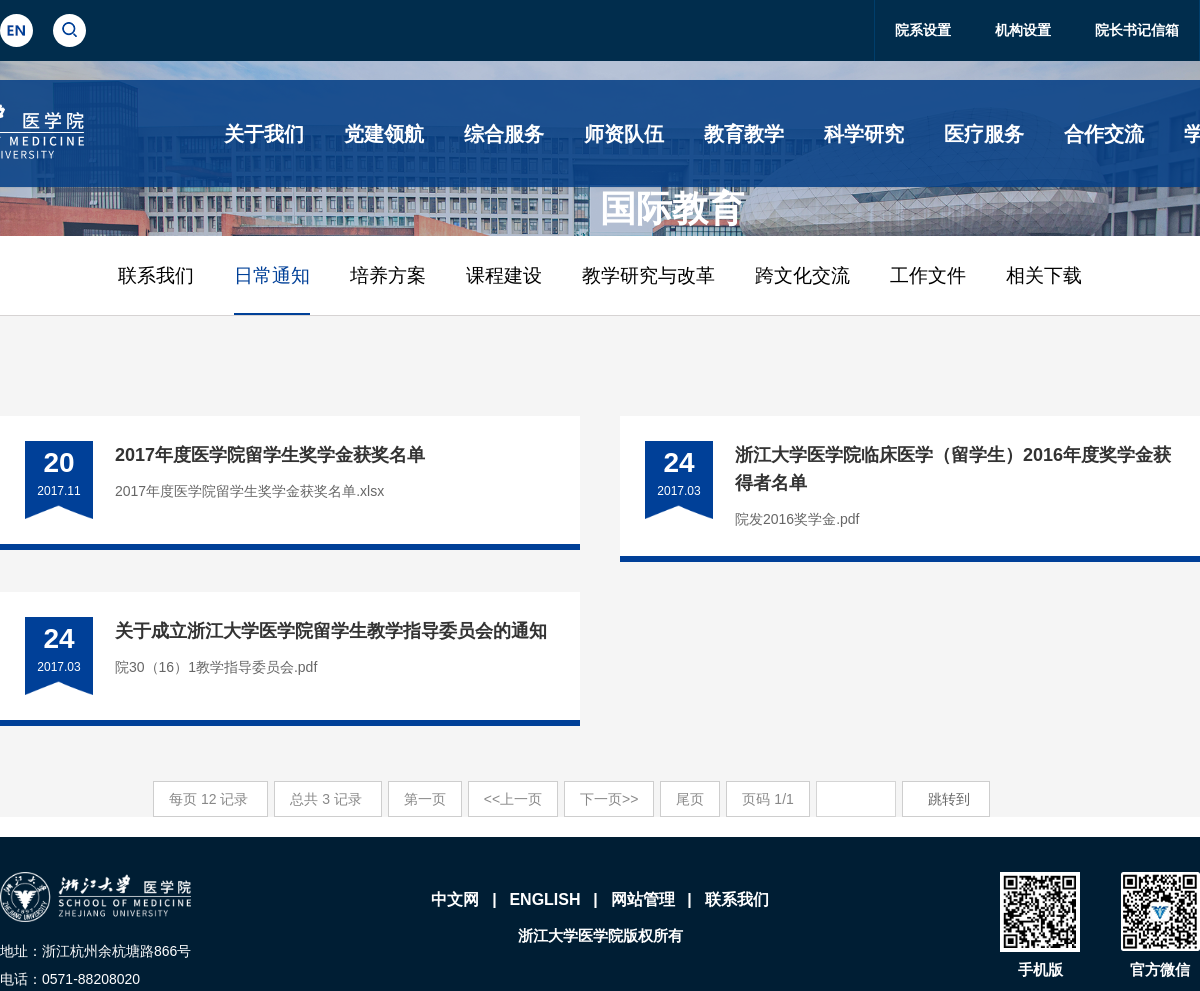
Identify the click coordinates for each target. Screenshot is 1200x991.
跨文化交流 (802, 275)
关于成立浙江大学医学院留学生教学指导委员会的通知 (331, 631)
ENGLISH (544, 899)
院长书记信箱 (1137, 30)
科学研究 (864, 134)
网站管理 (643, 899)
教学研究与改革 (648, 275)
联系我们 (156, 275)
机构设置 (1023, 30)
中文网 (455, 899)
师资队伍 (624, 134)
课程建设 (504, 275)
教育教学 (744, 134)
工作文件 (928, 275)
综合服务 (504, 134)
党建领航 (384, 134)
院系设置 (923, 30)
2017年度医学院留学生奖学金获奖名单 (270, 455)
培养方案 (388, 275)
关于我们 (264, 134)
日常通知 (272, 275)
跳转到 (951, 799)
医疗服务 (984, 134)
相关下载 (1044, 275)
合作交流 (1104, 134)
